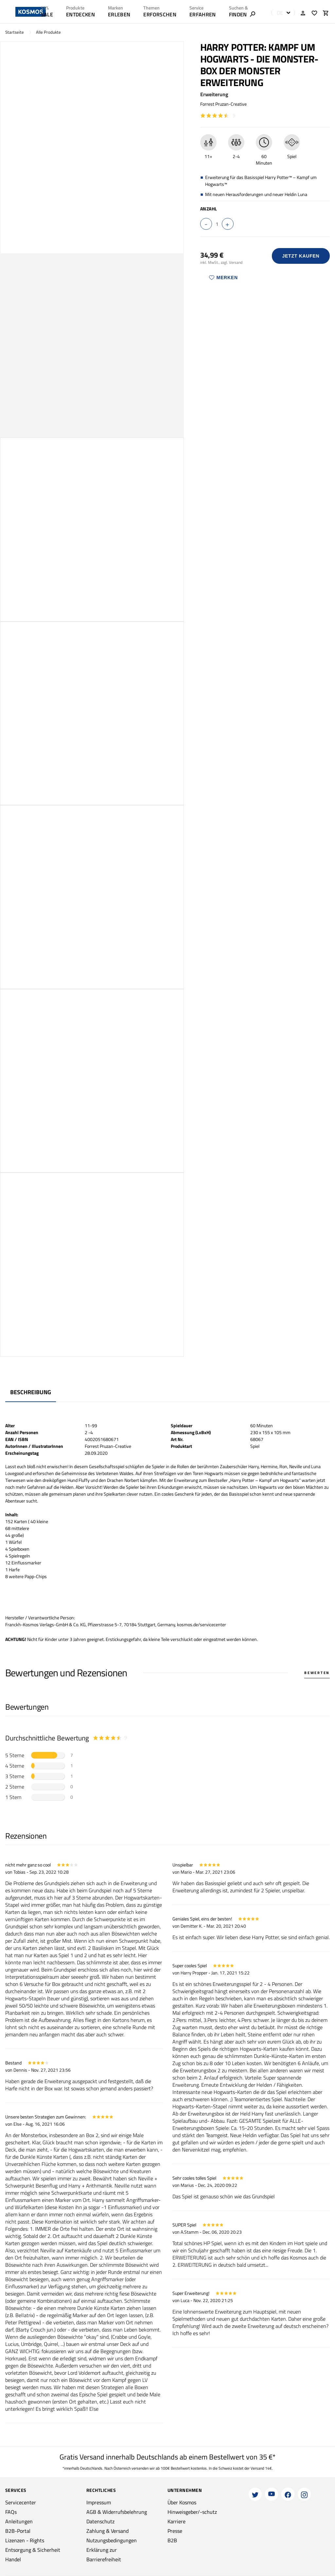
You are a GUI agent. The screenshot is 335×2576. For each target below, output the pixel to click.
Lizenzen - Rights (24, 2540)
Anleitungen (19, 2521)
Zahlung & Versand (107, 2531)
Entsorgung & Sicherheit (32, 2550)
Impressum (98, 2502)
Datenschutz (100, 2521)
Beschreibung (30, 1392)
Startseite (14, 32)
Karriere (176, 2521)
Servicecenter (20, 2502)
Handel (13, 2559)
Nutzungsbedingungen (111, 2540)
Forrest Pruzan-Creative (223, 103)
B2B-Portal (17, 2531)
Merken (223, 277)
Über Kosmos (182, 2502)
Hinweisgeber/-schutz (192, 2512)
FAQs (11, 2512)
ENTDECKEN (80, 14)
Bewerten (317, 1672)
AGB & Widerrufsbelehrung (116, 2512)
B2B (172, 2540)
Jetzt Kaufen (300, 256)
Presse (175, 2531)
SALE (47, 14)
